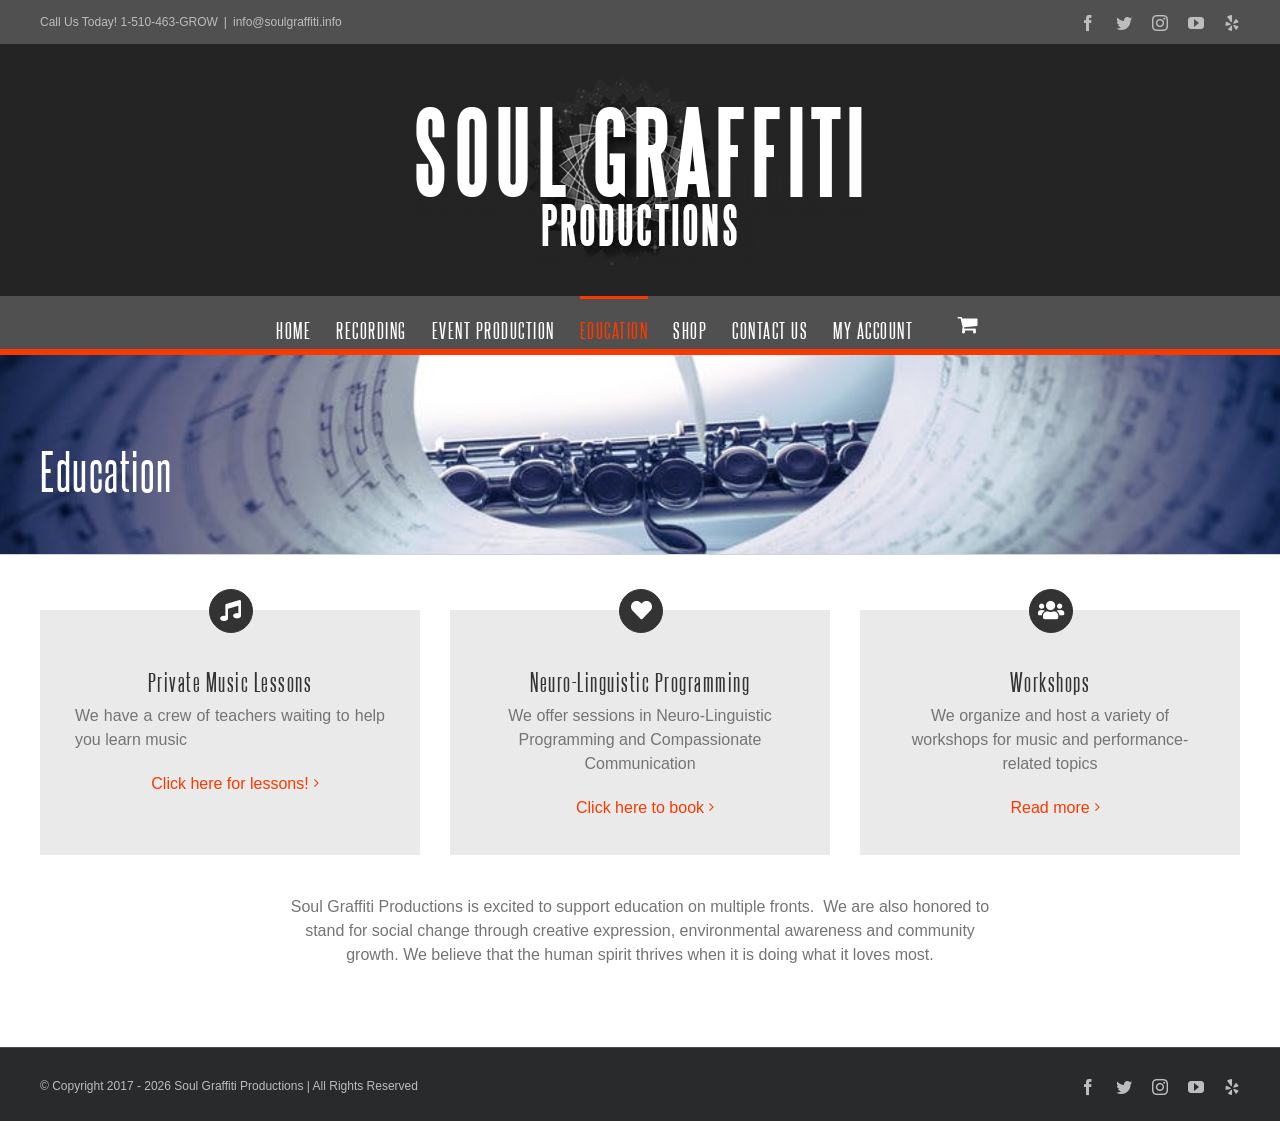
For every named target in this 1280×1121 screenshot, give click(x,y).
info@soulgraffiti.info (287, 22)
